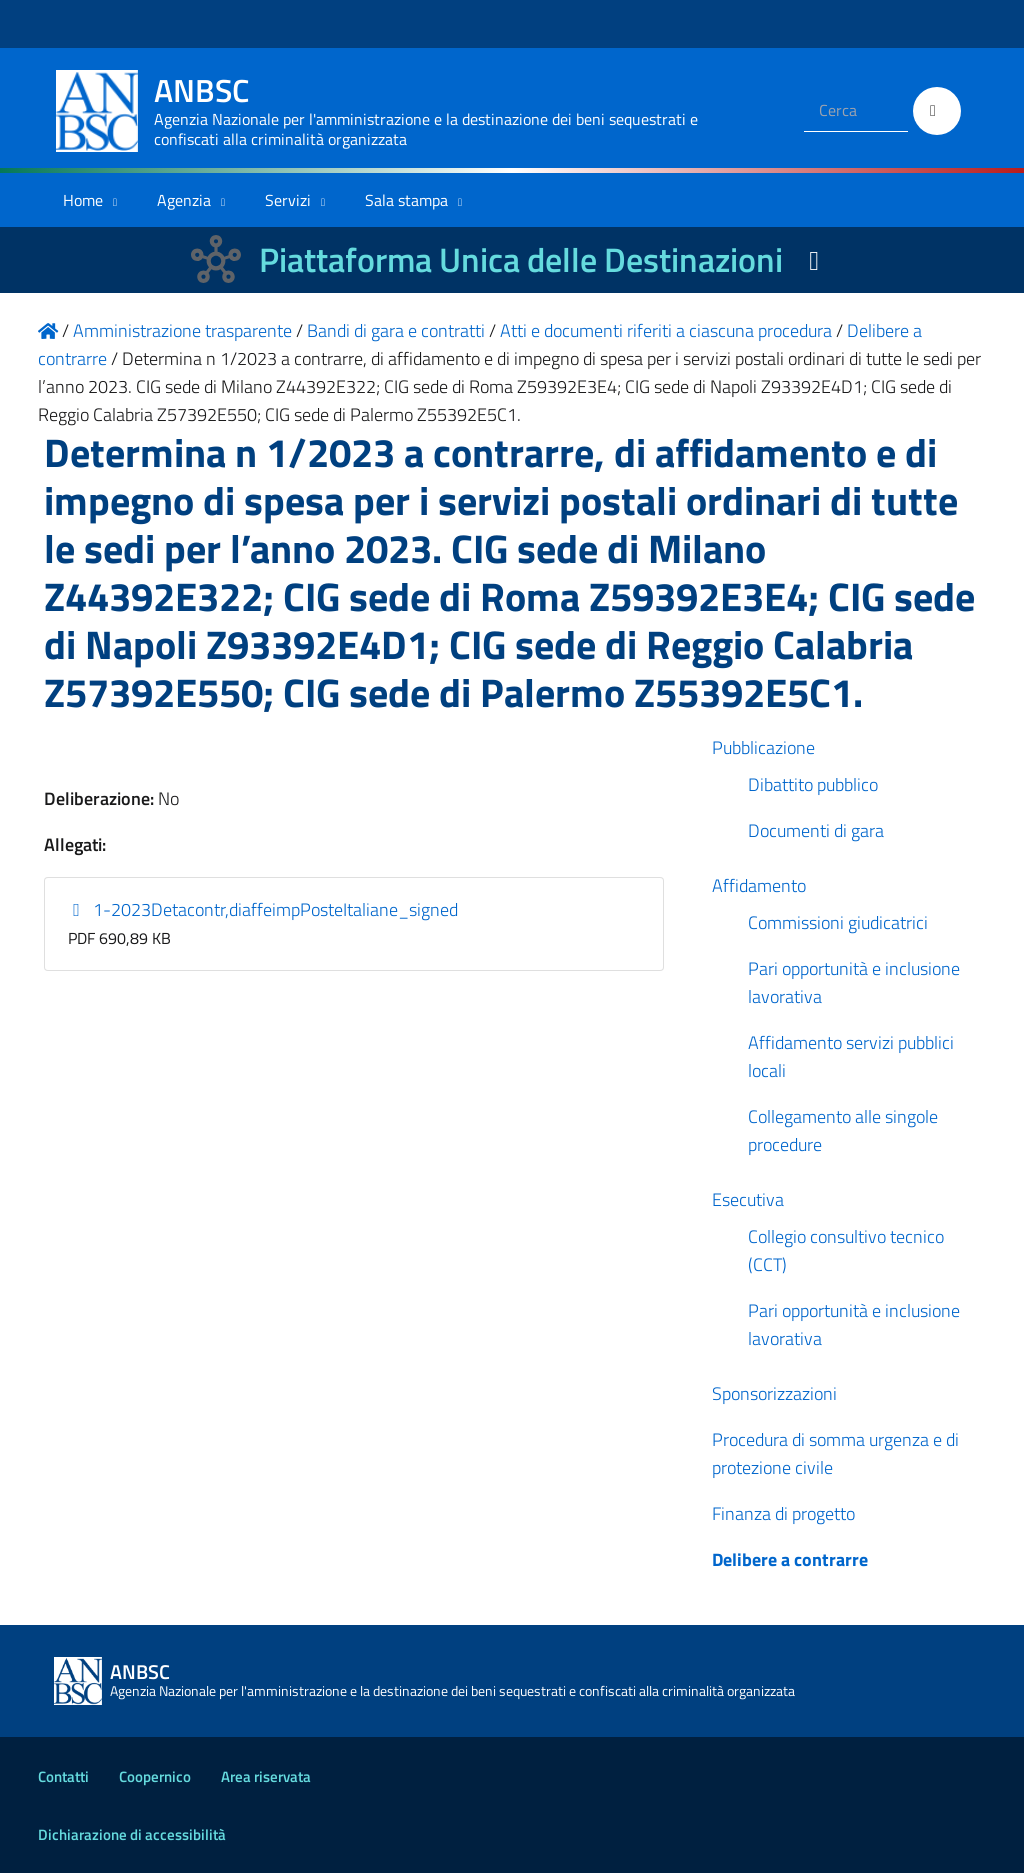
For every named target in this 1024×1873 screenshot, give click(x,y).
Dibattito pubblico (813, 784)
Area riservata (266, 1776)
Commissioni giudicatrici (838, 922)
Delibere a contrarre (790, 1559)
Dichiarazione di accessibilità (132, 1834)
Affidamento (759, 885)
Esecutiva (748, 1199)
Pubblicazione (763, 747)
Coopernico (155, 1776)
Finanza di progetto (783, 1513)
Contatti (63, 1776)
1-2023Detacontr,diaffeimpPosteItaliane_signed (263, 909)
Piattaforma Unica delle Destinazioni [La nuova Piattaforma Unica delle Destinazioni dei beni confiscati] (521, 259)
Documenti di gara (816, 830)
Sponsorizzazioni (774, 1393)
